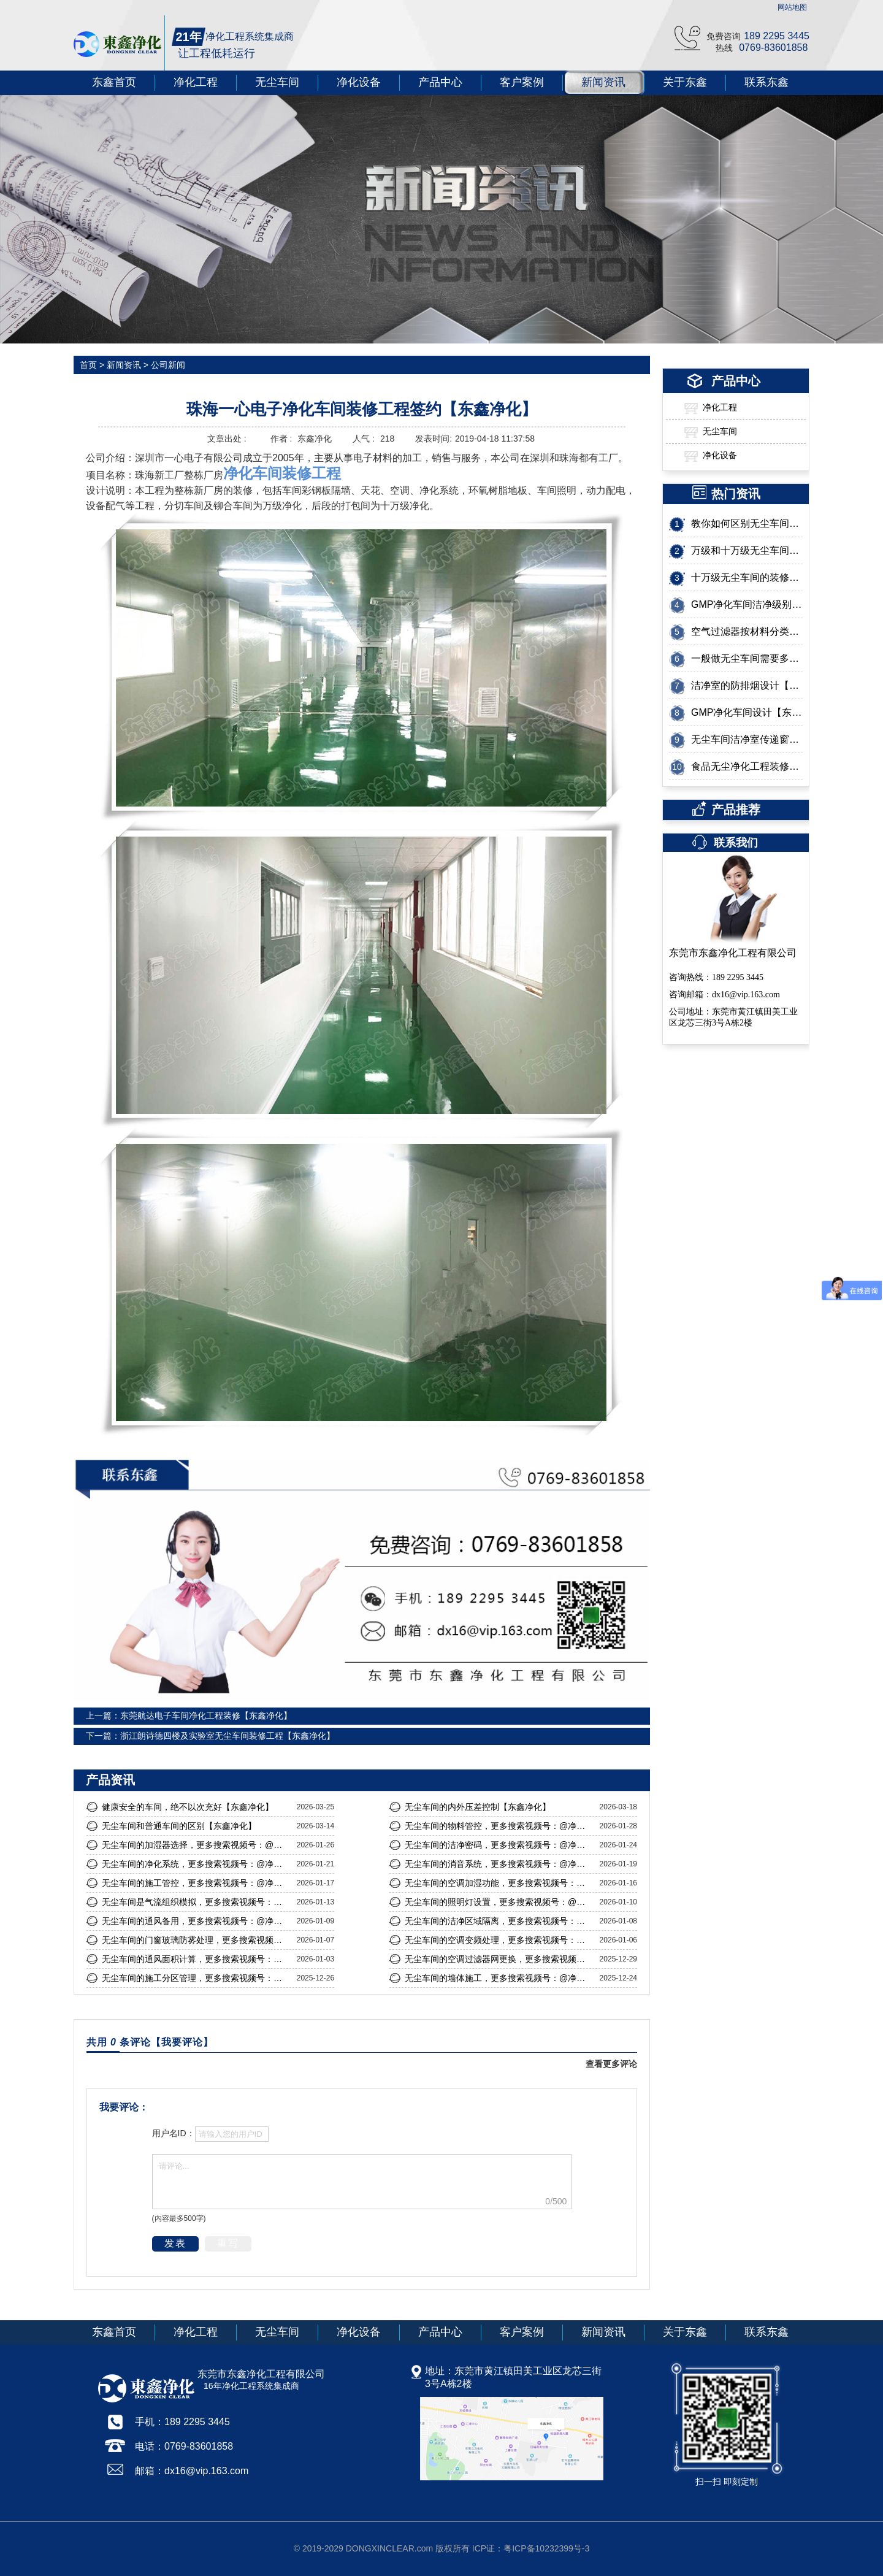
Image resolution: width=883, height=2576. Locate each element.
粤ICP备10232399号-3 (546, 2548)
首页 (88, 365)
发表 (175, 2243)
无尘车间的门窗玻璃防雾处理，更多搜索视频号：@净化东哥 (196, 1940)
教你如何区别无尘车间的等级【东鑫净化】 (747, 523)
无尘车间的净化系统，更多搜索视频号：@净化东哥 (196, 1864)
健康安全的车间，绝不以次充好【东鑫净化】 (187, 1807)
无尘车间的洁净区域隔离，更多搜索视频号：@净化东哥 (499, 1921)
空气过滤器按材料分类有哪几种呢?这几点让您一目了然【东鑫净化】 (747, 631)
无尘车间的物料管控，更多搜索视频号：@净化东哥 (499, 1826)
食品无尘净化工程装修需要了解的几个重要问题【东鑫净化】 (747, 766)
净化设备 (359, 82)
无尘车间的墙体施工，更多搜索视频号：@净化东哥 (499, 1978)
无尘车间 (277, 82)
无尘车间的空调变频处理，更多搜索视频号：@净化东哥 (499, 1940)
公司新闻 (166, 365)
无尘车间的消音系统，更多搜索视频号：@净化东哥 (499, 1864)
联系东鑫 (766, 82)
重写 (228, 2243)
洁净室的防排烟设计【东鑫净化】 (747, 685)
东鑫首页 (114, 82)
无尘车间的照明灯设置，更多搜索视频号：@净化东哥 (499, 1902)
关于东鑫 (685, 82)
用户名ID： (173, 2133)
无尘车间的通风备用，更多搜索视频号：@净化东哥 (196, 1921)
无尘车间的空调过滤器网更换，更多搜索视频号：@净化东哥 (499, 1959)
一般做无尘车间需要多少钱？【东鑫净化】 (747, 658)
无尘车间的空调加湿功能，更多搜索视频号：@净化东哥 (499, 1883)
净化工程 (196, 82)
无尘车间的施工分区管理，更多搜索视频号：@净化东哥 (196, 1978)
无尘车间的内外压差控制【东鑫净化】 (478, 1807)
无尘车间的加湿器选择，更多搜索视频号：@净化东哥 (196, 1845)
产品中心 (440, 82)
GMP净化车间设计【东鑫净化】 (747, 712)
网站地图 (792, 7)
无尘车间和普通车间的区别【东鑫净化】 (179, 1826)
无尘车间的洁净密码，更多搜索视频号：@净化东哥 (499, 1845)
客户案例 (522, 82)
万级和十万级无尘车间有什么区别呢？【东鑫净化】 (747, 550)
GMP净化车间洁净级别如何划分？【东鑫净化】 (747, 604)
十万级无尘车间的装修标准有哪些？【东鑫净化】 (747, 577)
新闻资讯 (603, 82)
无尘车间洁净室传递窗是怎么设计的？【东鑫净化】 (747, 739)
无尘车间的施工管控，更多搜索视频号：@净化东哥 (196, 1883)
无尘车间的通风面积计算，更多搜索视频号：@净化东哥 (196, 1959)
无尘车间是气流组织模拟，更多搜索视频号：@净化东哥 (196, 1902)
